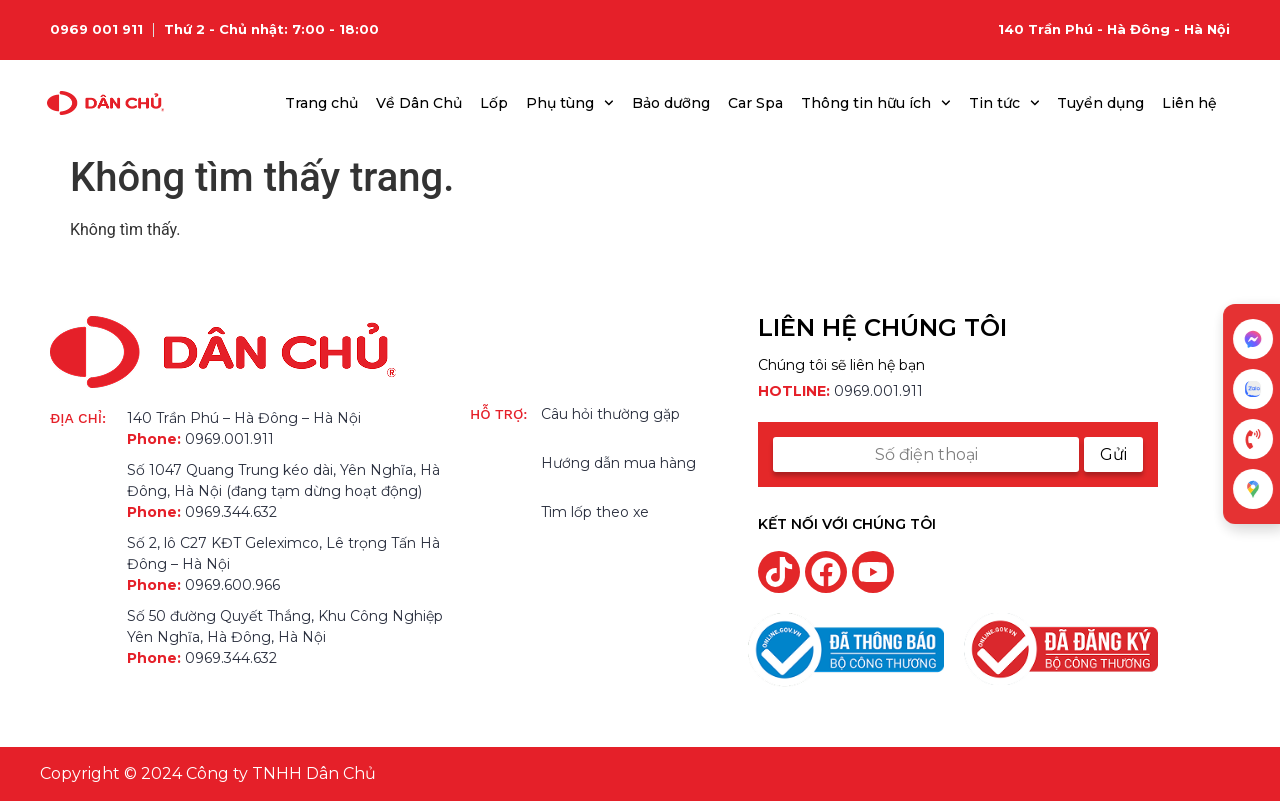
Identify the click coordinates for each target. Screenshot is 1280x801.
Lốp (494, 103)
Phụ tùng (570, 103)
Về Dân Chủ (419, 103)
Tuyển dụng (1100, 103)
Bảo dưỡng (671, 103)
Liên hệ (1189, 103)
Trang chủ (321, 103)
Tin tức (1004, 103)
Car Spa (755, 103)
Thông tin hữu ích (876, 103)
